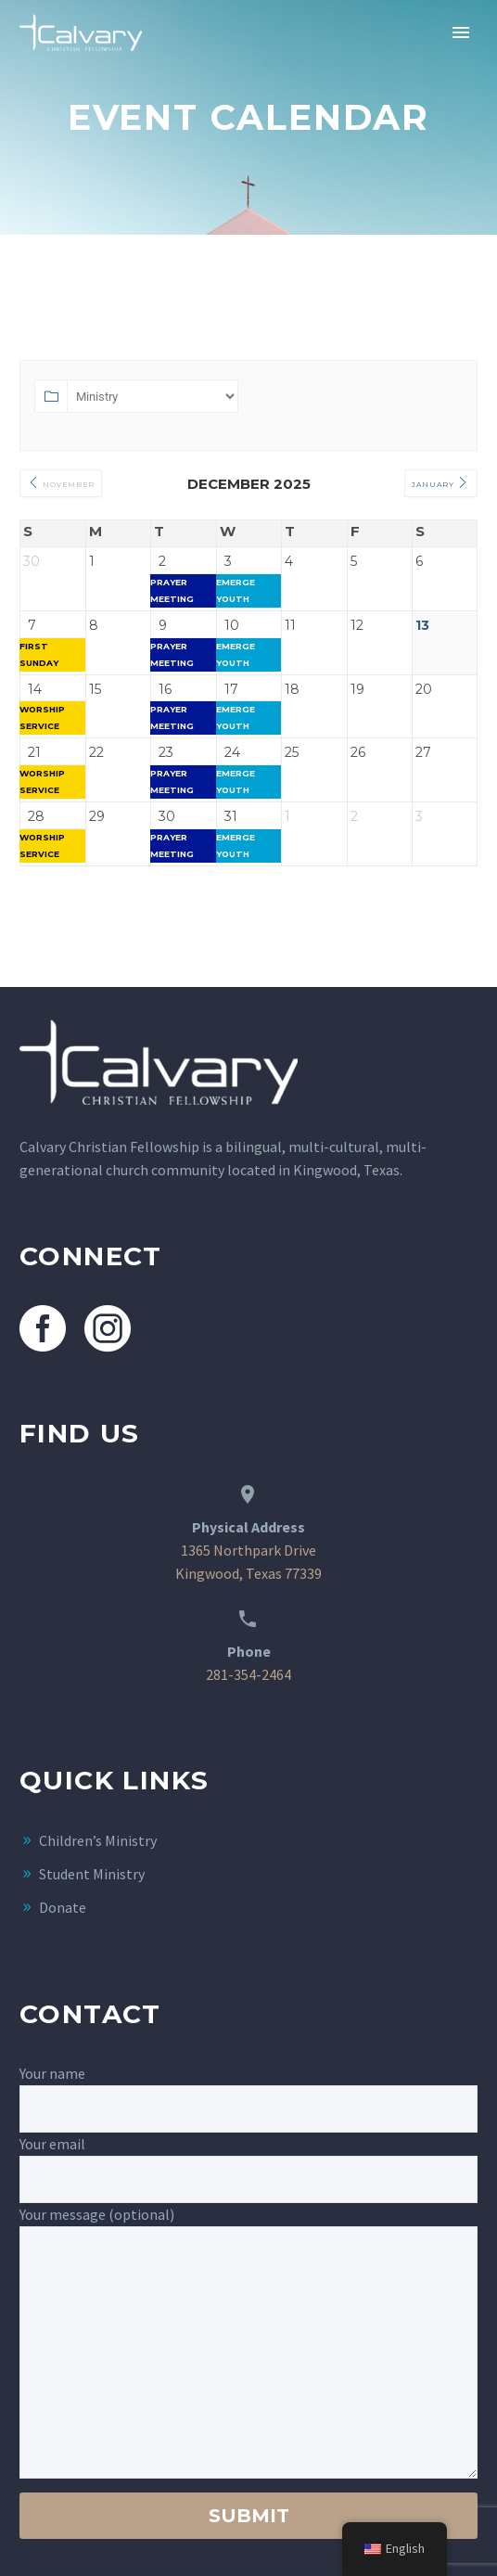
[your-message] (248, 2352)
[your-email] (248, 2179)
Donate (62, 1907)
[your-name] (248, 2109)
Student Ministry (92, 1874)
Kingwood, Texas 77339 (248, 1573)
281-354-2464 (248, 1674)
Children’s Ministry (98, 1840)
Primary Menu (460, 32)
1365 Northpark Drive (248, 1550)
